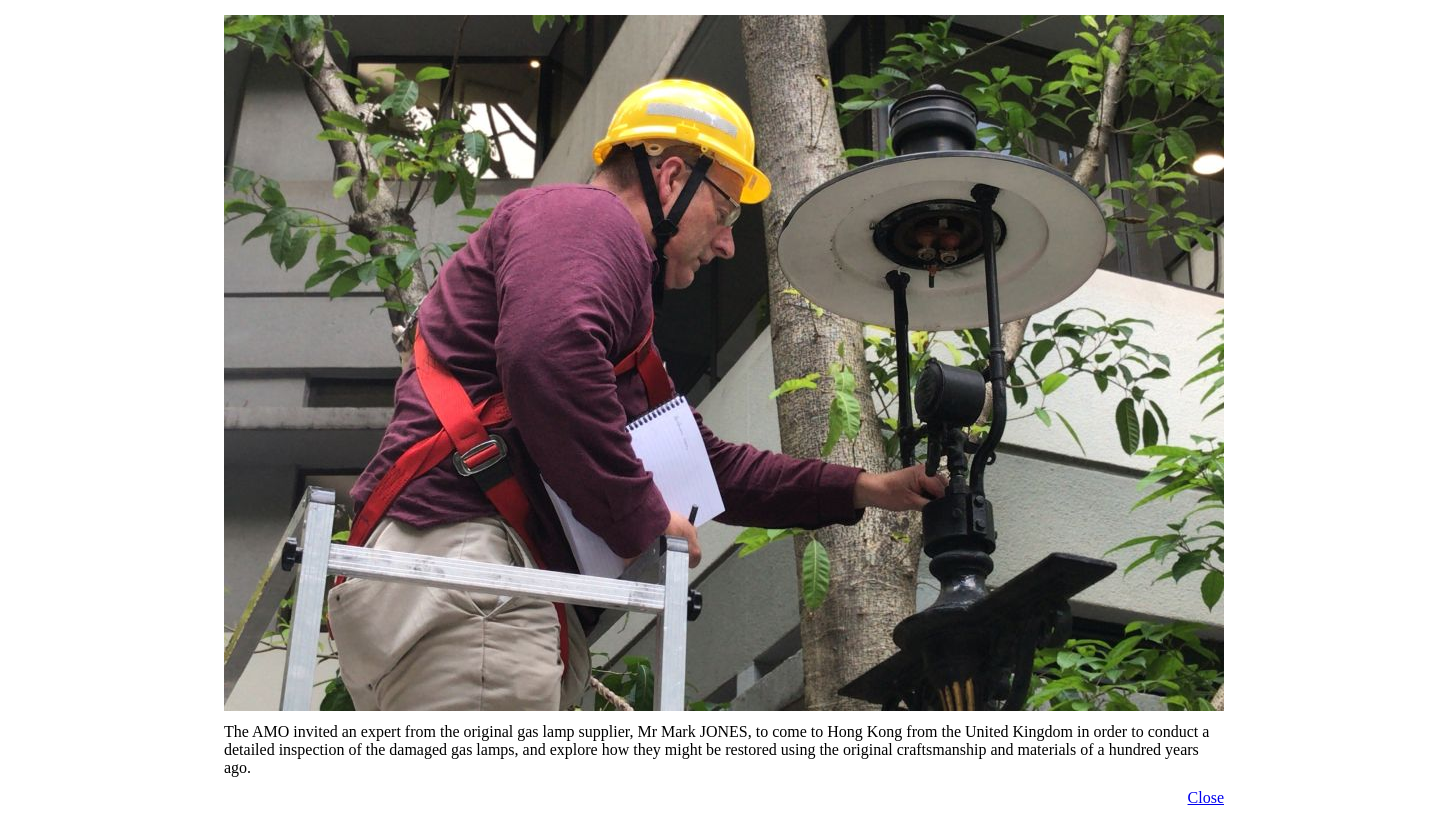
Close (1206, 797)
